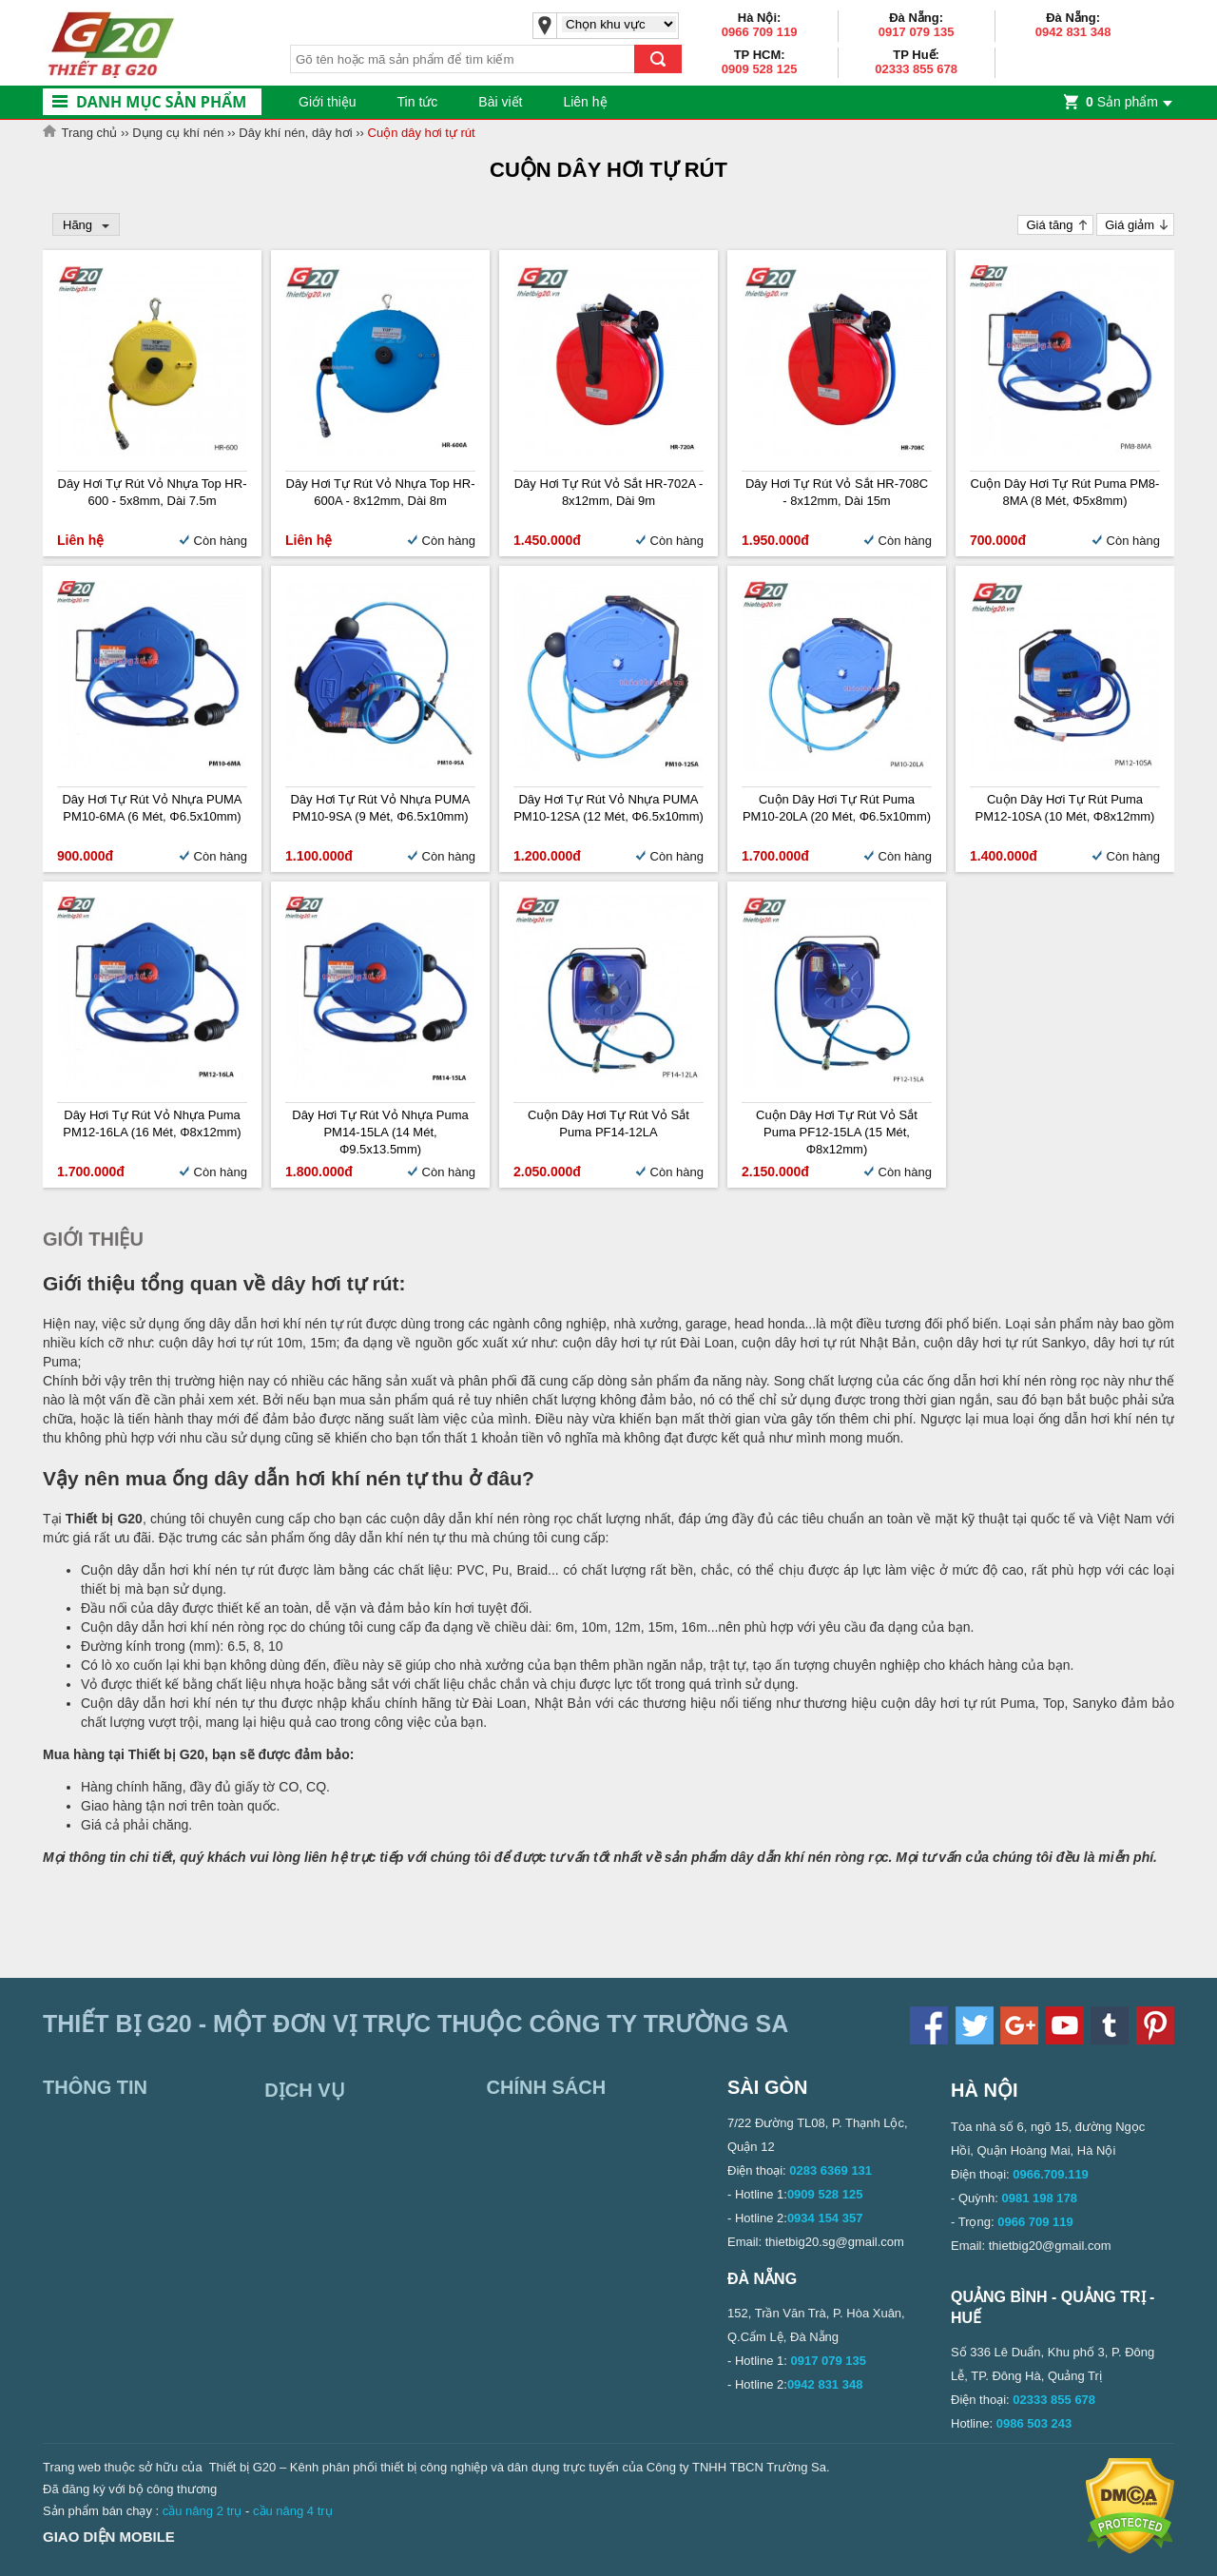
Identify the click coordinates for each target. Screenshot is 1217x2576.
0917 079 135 (917, 32)
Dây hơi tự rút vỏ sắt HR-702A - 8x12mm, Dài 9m (609, 492)
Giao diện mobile (109, 2536)
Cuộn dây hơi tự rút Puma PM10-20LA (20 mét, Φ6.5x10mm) (837, 807)
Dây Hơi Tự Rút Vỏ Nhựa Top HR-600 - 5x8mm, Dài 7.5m (152, 492)
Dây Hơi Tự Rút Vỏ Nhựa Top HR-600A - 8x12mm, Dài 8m (380, 492)
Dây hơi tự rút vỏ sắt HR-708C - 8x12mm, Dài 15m (836, 492)
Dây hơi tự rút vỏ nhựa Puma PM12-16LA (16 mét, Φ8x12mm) (152, 1123)
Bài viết (500, 101)
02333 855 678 (916, 69)
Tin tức (417, 101)
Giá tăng (1049, 225)
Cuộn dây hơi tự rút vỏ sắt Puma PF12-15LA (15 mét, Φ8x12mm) (837, 1132)
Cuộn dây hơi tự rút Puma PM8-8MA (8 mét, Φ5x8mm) (1065, 492)
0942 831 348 (1073, 32)
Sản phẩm (1122, 101)
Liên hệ (585, 101)
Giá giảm (1129, 225)
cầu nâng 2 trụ (202, 2511)
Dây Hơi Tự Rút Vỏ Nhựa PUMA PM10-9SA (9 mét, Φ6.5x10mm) (380, 807)
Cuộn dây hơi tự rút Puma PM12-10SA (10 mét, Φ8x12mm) (1065, 807)
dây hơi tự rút (334, 1283)
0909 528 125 (760, 69)
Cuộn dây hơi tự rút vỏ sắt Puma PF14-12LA (608, 1123)
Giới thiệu (328, 101)
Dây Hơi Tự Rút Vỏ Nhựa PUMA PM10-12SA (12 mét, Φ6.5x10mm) (608, 807)
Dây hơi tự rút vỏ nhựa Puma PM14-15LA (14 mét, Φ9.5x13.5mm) (380, 1132)
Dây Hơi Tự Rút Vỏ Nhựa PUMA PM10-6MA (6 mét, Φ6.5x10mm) (151, 807)
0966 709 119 (760, 32)
